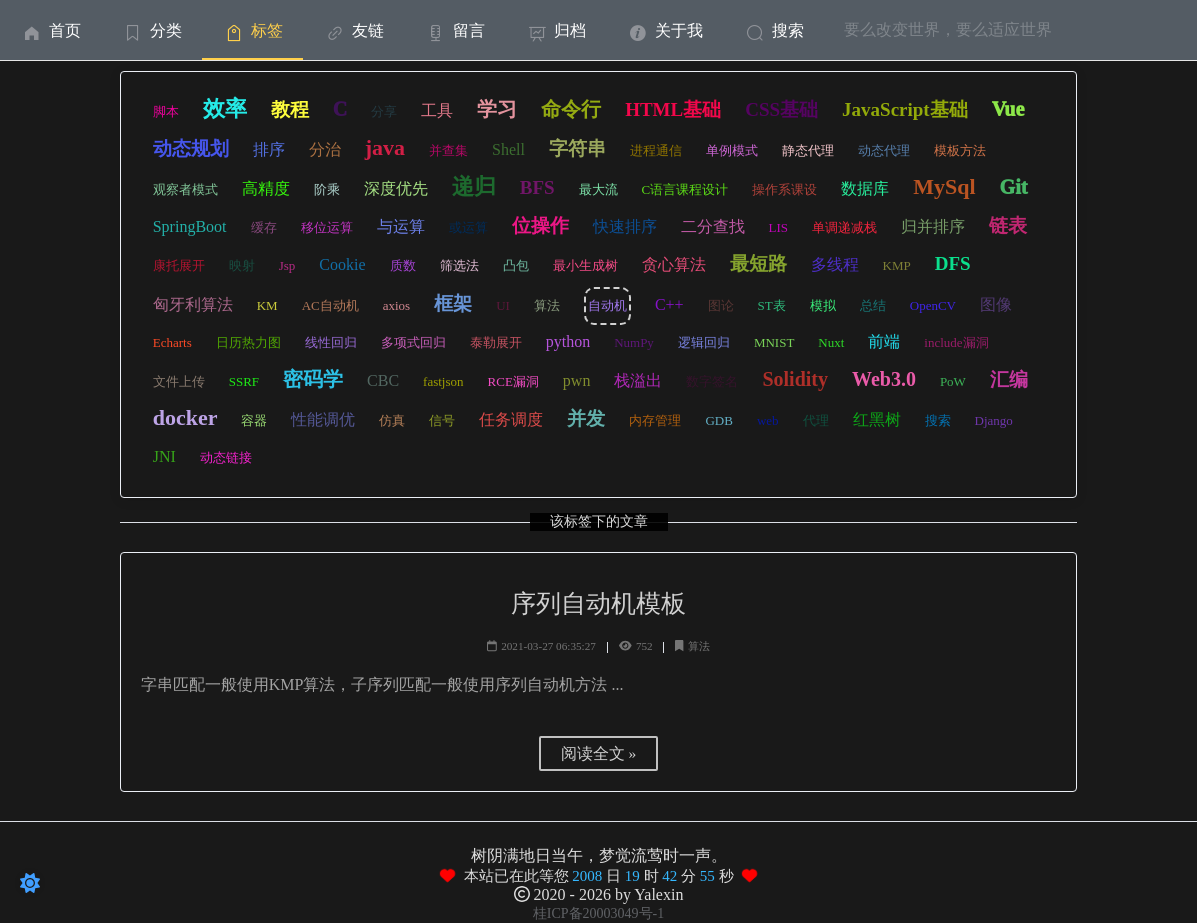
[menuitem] (50, 30)
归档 (555, 30)
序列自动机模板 (598, 603)
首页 (50, 30)
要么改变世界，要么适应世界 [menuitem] (948, 29)
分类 (151, 30)
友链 (353, 30)
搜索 (773, 30)
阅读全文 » (599, 753)
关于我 (664, 30)
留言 (454, 30)
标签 (252, 30)
